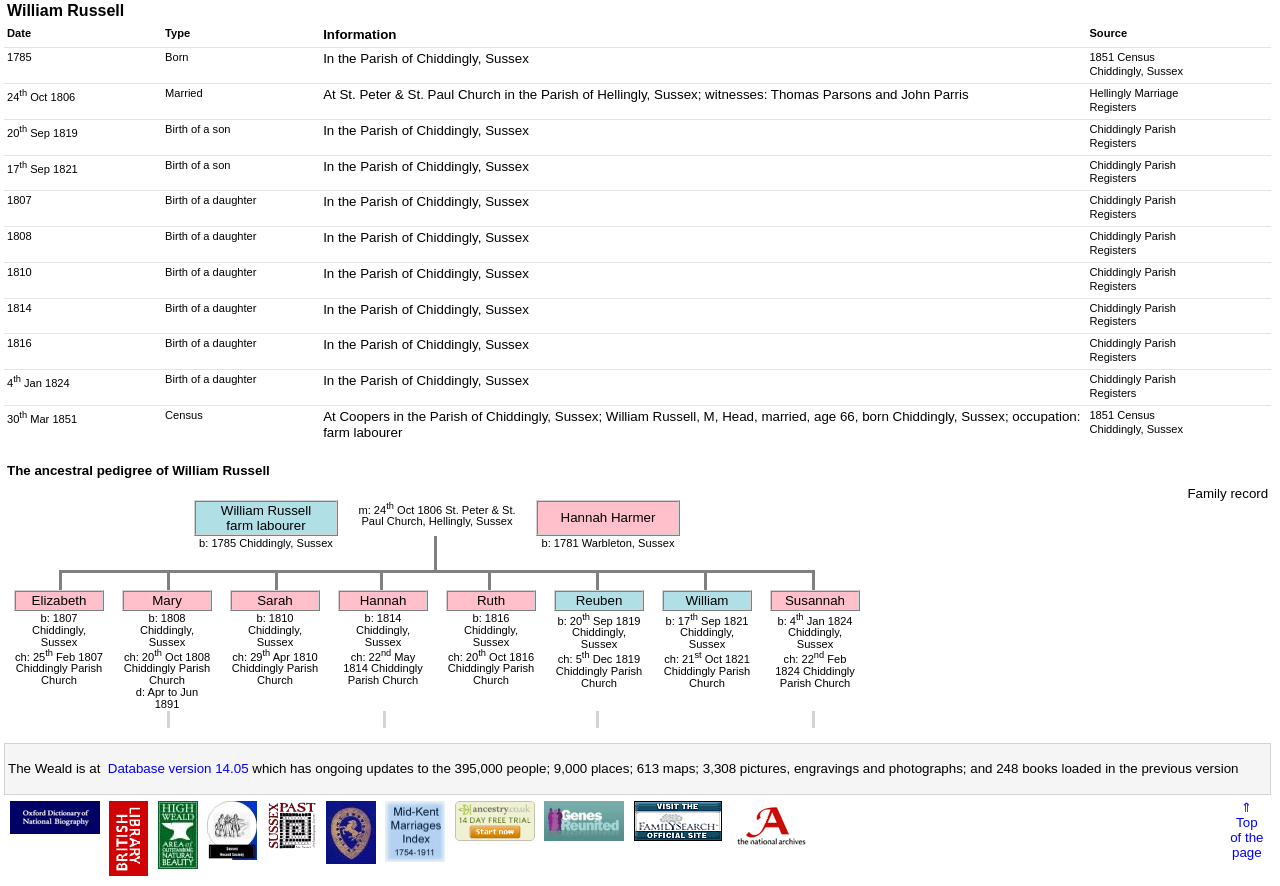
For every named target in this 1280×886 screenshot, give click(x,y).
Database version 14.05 (178, 768)
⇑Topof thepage (1246, 830)
